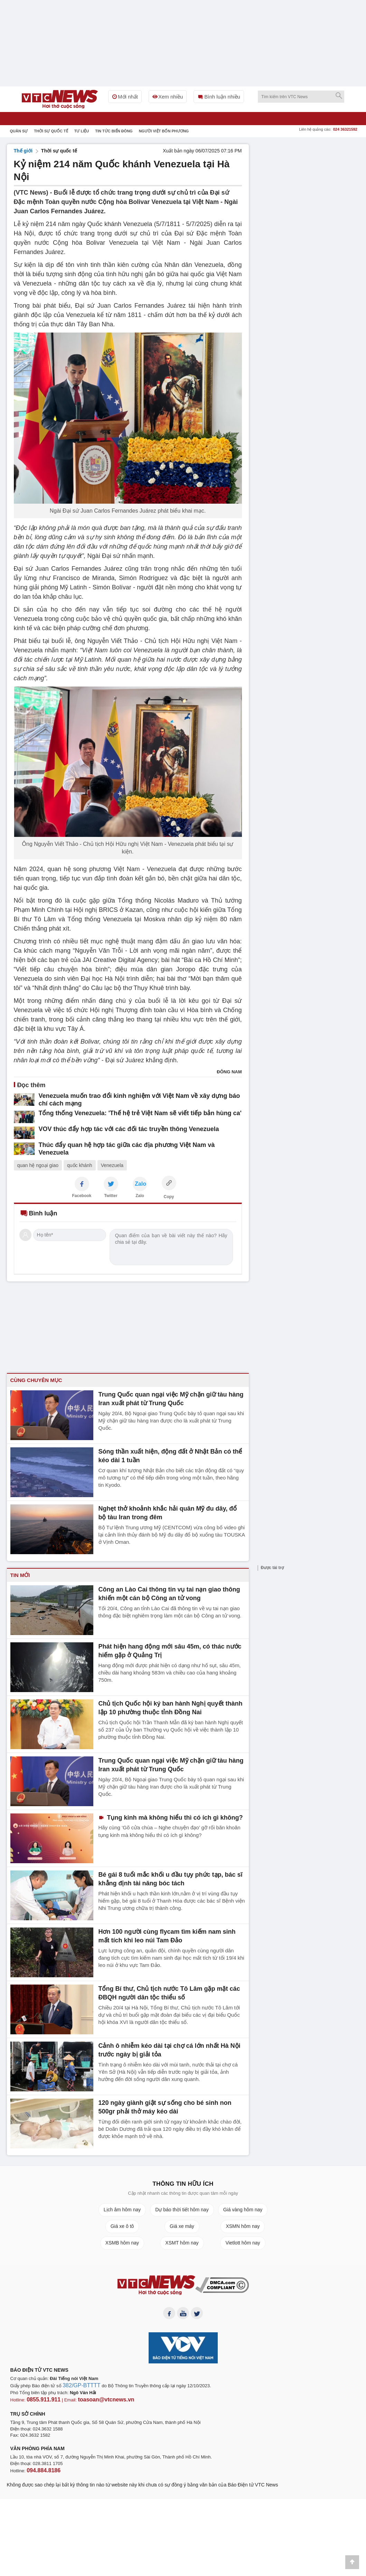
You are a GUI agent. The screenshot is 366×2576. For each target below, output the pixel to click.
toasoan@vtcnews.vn (95, 2401)
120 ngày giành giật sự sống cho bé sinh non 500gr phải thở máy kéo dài (165, 2106)
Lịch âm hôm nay (122, 2209)
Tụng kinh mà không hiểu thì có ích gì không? (166, 1817)
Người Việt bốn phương (164, 131)
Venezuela (112, 1165)
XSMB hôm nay (122, 2243)
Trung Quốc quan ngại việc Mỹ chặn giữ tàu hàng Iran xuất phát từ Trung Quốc (169, 1398)
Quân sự (19, 131)
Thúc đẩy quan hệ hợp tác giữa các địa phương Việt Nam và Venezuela (125, 1143)
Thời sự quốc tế (51, 131)
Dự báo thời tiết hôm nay (181, 2209)
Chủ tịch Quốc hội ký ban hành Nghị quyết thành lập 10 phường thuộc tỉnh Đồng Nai (171, 1707)
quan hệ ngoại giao (38, 1165)
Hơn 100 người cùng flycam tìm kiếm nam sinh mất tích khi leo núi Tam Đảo (171, 1935)
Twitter (110, 1195)
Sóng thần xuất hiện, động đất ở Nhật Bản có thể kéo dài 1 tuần (168, 1455)
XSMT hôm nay (181, 2243)
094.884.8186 (40, 2470)
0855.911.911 (40, 2401)
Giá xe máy (182, 2226)
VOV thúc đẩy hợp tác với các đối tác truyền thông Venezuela (114, 1127)
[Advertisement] (307, 187)
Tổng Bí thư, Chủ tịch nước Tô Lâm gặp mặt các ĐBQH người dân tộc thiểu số (170, 1992)
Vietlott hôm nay (242, 2243)
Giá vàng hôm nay (243, 2209)
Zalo (139, 1195)
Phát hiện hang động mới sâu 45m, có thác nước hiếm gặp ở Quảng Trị (169, 1650)
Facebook (81, 1195)
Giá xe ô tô (122, 2226)
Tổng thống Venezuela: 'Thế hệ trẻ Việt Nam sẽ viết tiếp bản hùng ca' (123, 1112)
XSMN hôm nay (243, 2226)
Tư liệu (81, 131)
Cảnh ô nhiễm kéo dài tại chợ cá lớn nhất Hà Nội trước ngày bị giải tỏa (169, 2049)
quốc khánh (79, 1165)
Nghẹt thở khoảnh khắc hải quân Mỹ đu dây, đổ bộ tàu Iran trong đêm (169, 1512)
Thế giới (23, 150)
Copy (169, 1196)
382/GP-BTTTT (78, 2388)
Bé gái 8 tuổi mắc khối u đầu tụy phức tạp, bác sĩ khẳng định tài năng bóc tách (171, 1878)
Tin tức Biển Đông (114, 131)
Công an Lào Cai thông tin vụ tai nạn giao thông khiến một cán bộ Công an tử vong (169, 1593)
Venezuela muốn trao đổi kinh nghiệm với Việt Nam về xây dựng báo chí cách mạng (133, 1099)
